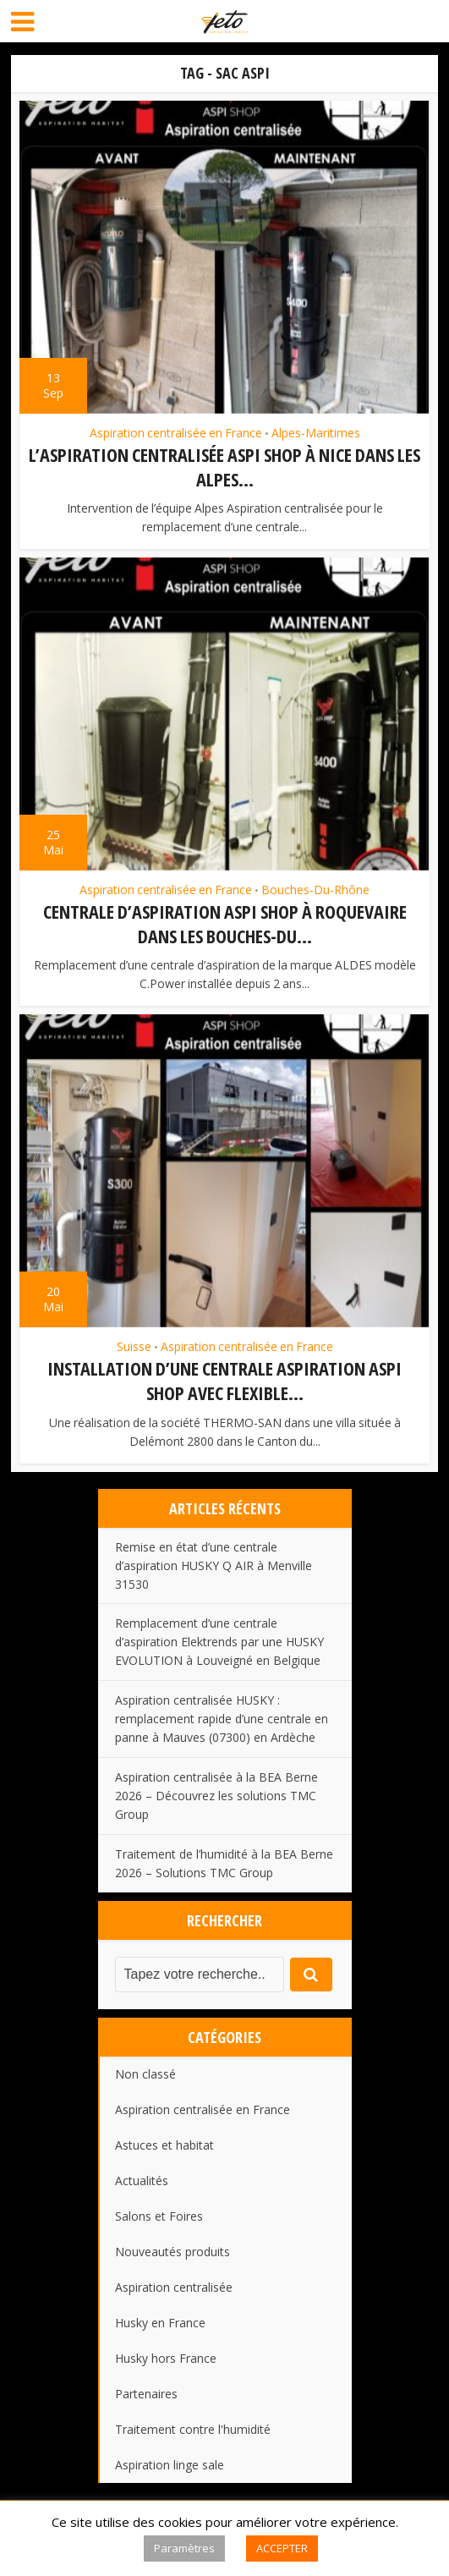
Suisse (134, 1347)
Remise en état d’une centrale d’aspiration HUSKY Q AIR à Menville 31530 (213, 1565)
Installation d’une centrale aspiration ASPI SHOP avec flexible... (224, 1380)
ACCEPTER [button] (282, 2548)
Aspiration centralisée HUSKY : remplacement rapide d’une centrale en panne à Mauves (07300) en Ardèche (221, 1718)
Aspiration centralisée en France (176, 433)
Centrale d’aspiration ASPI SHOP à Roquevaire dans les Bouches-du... (225, 923)
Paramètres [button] (184, 2548)
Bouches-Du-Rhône (315, 890)
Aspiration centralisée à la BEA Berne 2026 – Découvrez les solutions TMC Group (216, 1795)
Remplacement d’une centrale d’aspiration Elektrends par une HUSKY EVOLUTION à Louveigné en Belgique (219, 1641)
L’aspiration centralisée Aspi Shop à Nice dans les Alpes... (224, 467)
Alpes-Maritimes (315, 433)
